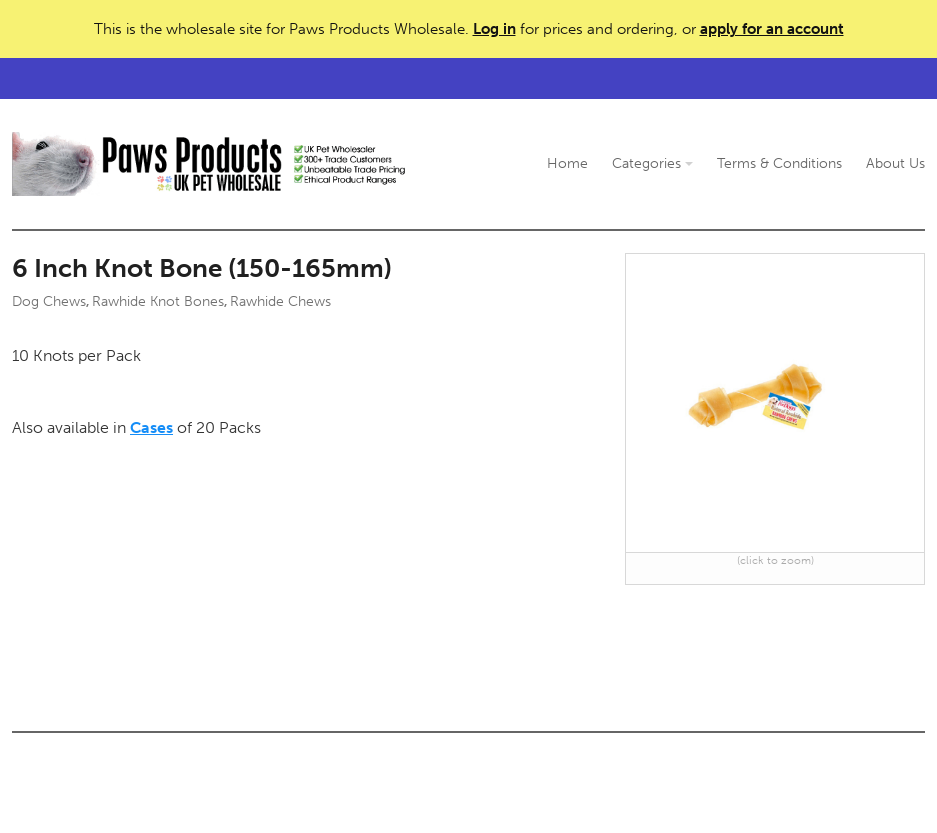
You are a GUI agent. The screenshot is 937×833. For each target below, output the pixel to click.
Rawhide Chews (280, 301)
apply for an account (772, 29)
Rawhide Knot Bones (158, 301)
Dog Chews (49, 301)
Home (567, 163)
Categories (652, 163)
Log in (494, 29)
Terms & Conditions (779, 163)
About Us (895, 163)
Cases (151, 427)
